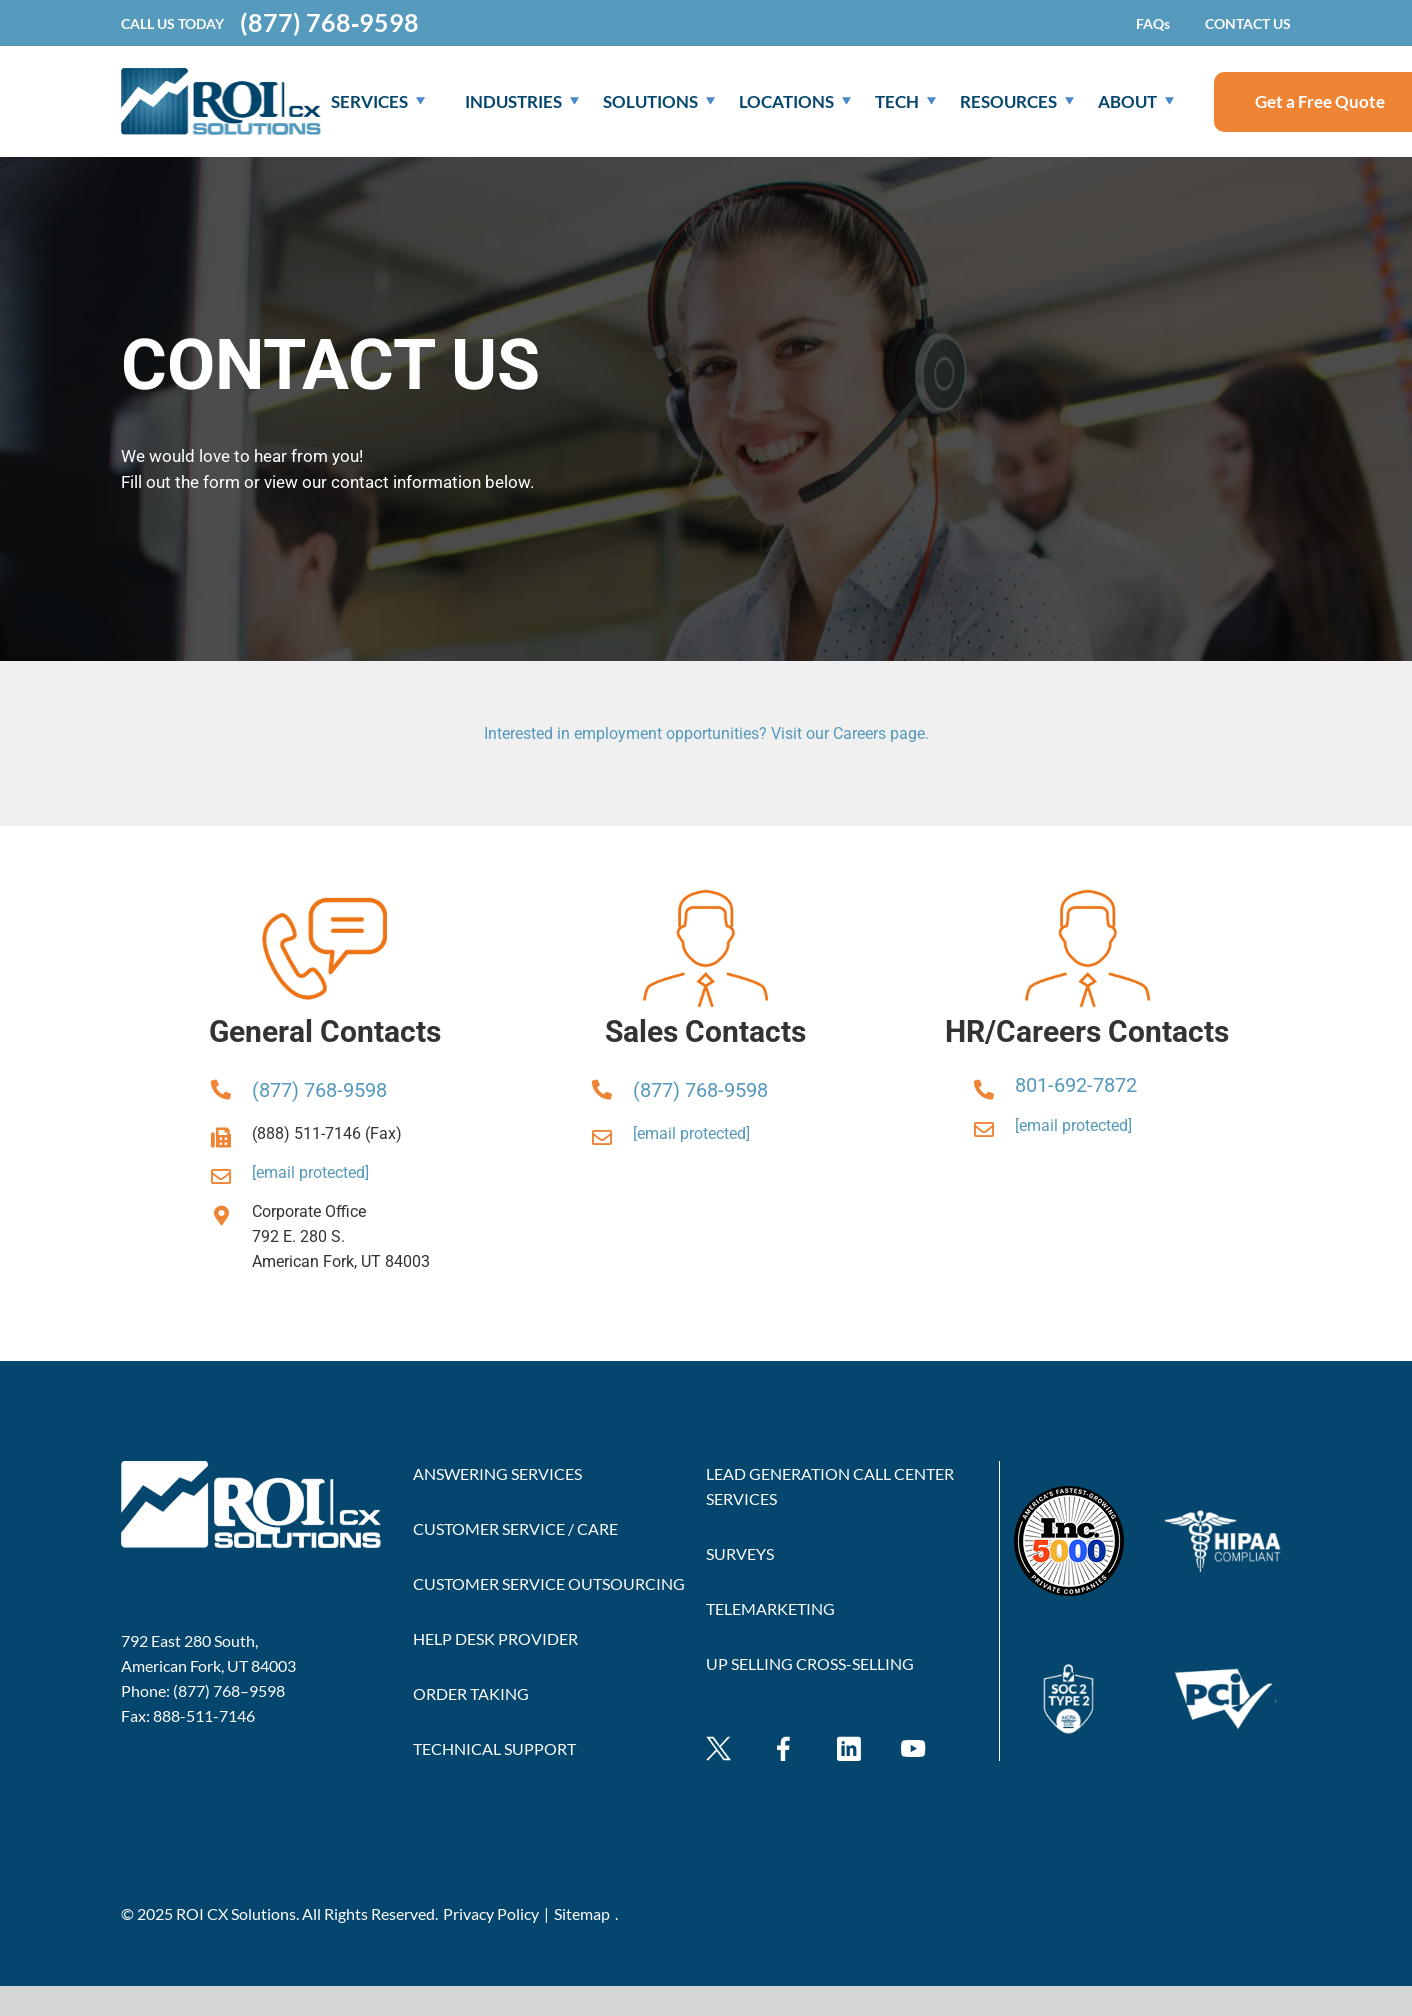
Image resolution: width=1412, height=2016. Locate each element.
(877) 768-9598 (319, 1090)
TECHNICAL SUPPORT (494, 1748)
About (1136, 101)
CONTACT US (1248, 23)
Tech (905, 101)
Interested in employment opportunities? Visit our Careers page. (706, 733)
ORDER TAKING (471, 1693)
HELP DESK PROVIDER (495, 1638)
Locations (795, 101)
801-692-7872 (1076, 1085)
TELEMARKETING (770, 1608)
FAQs (1153, 23)
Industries (522, 101)
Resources (1017, 101)
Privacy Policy (491, 1913)
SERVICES (378, 101)
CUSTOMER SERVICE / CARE (515, 1528)
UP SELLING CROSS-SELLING (810, 1663)
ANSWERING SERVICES (497, 1473)
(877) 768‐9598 (329, 22)
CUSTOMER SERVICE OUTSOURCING (549, 1583)
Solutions (659, 101)
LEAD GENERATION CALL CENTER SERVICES (830, 1486)
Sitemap (582, 1913)
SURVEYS (740, 1553)
